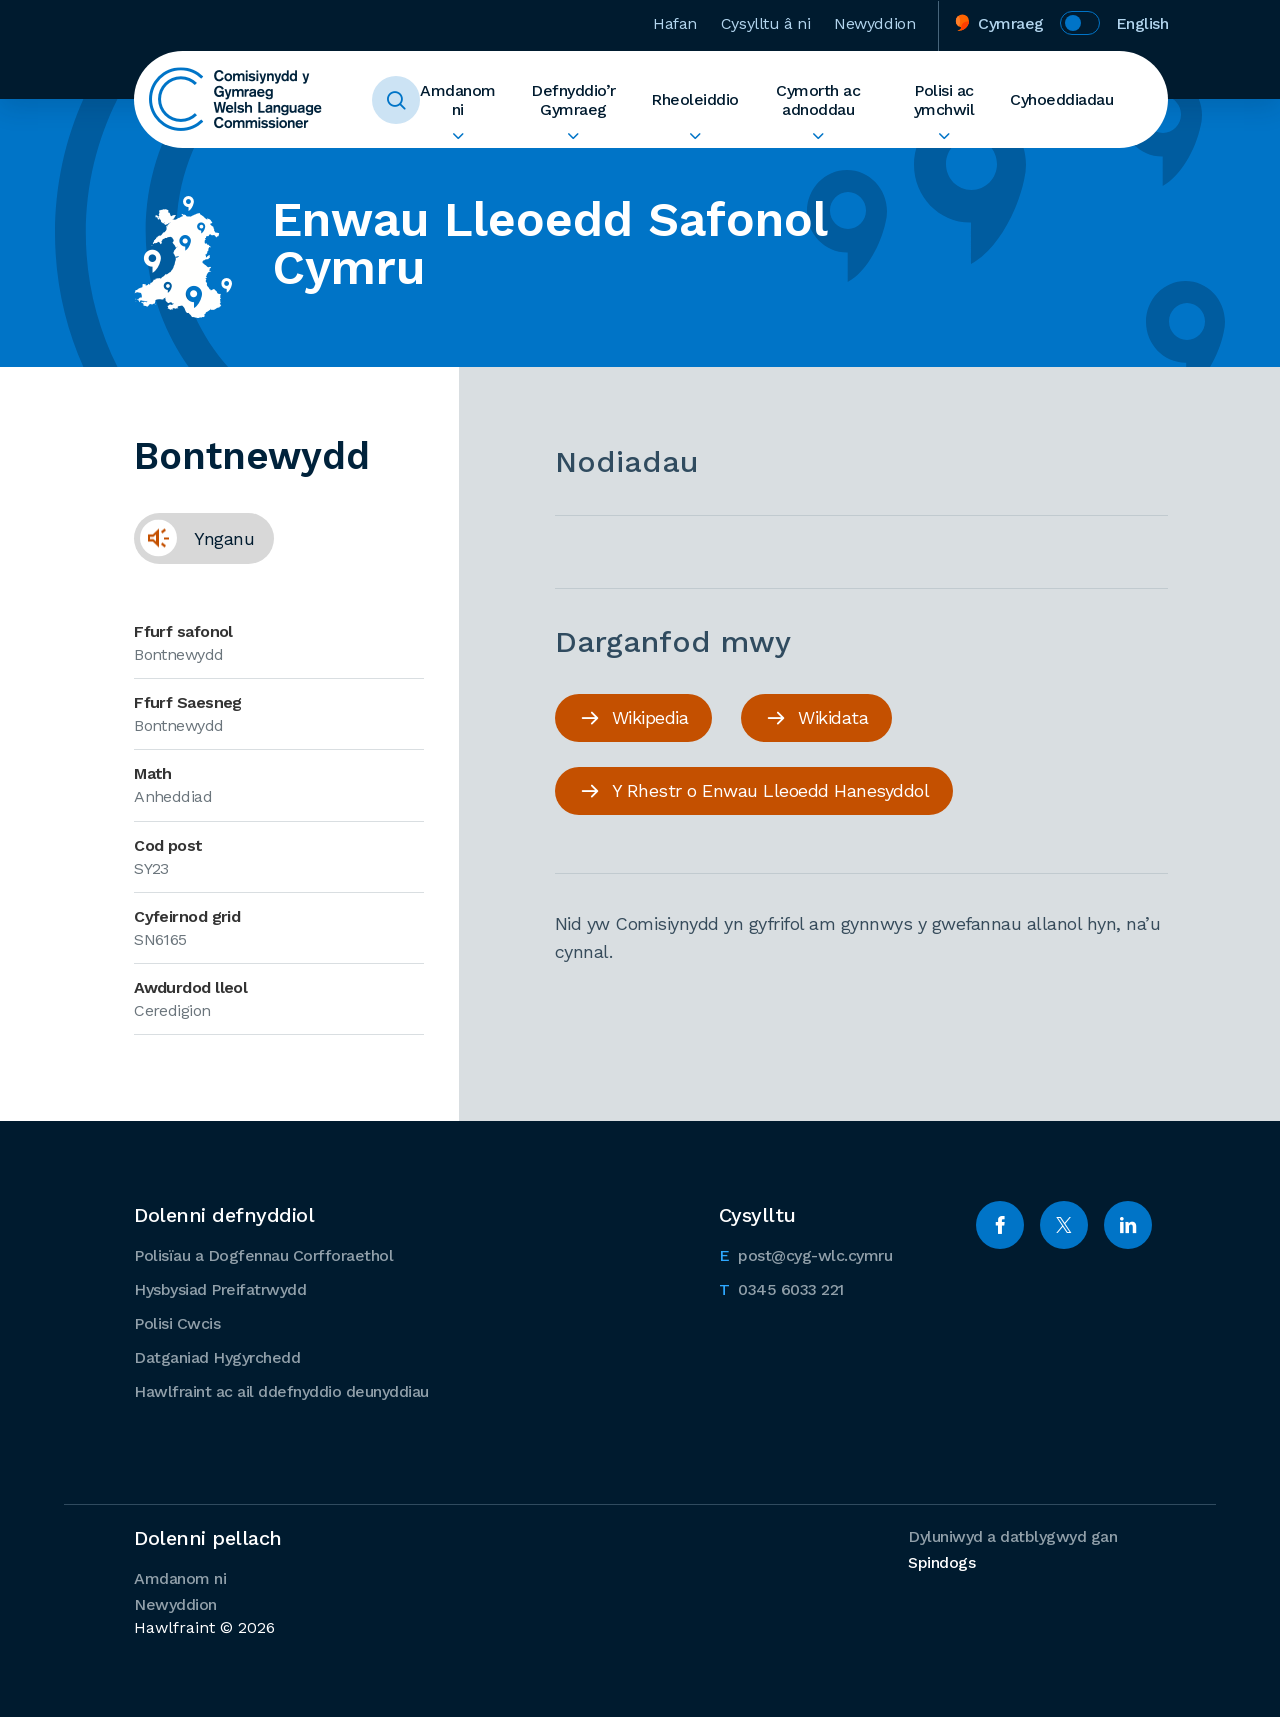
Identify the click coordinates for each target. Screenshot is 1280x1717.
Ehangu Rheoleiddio (695, 136)
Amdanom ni (458, 100)
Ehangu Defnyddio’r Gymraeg (573, 136)
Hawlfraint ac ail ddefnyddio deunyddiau (281, 1391)
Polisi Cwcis (177, 1323)
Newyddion (874, 23)
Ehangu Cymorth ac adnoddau (818, 136)
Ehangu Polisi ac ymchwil (944, 136)
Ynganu (194, 538)
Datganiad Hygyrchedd (217, 1357)
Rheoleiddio (695, 99)
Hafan (675, 23)
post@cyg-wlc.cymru (806, 1254)
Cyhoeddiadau (1061, 99)
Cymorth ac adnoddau (818, 100)
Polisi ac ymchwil (944, 100)
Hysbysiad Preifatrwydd (220, 1289)
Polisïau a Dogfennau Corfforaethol (263, 1255)
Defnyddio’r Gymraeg (573, 100)
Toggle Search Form (396, 100)
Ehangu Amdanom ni (458, 136)
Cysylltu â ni (765, 23)
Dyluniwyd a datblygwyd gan (1012, 1549)
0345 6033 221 (781, 1288)
